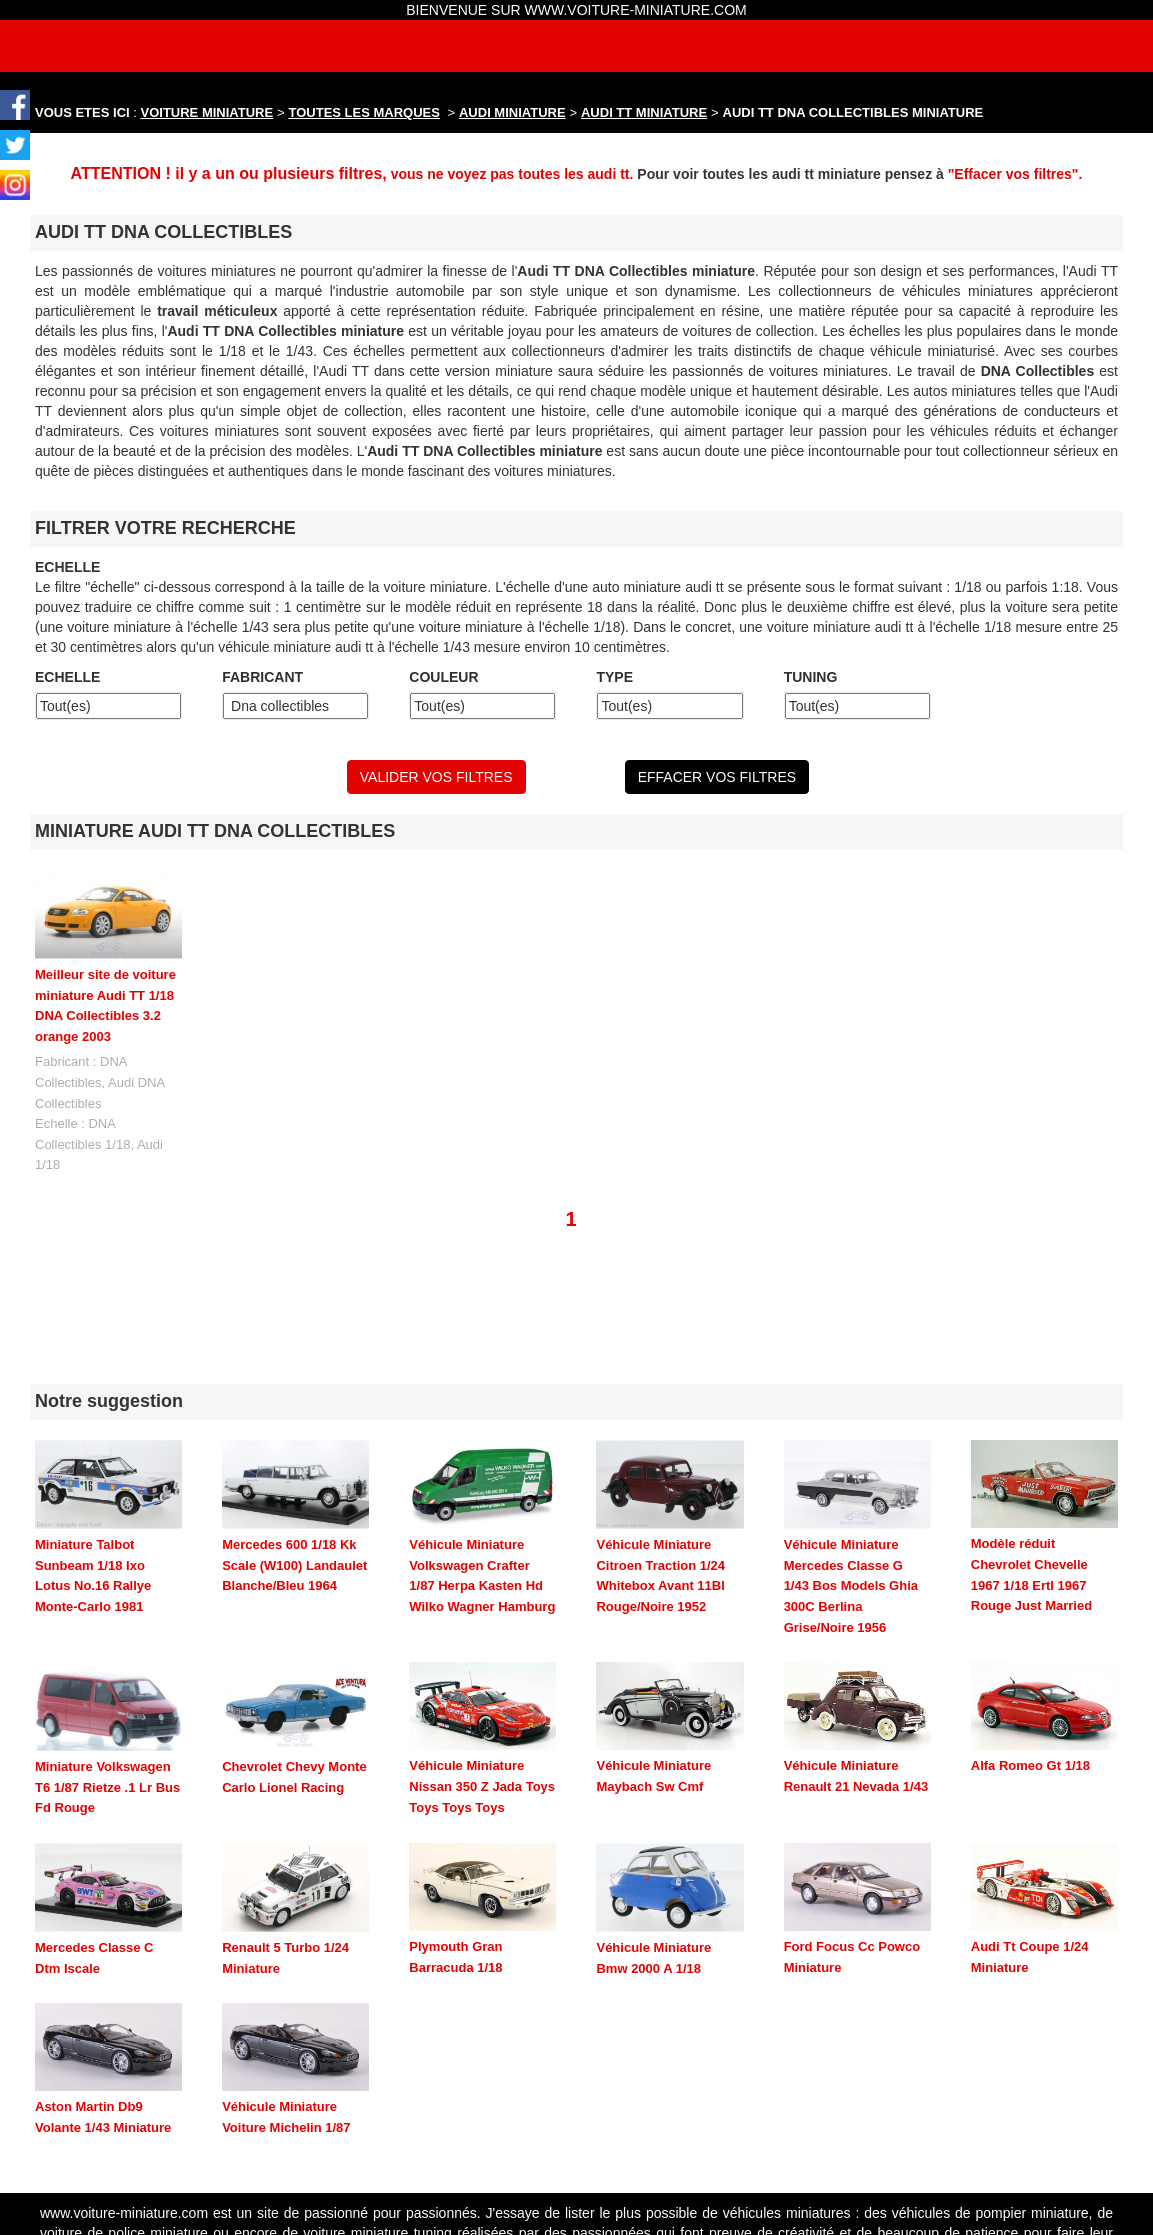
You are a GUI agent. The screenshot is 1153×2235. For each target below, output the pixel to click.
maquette (976, 2115)
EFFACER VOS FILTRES (717, 777)
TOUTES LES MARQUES (364, 112)
